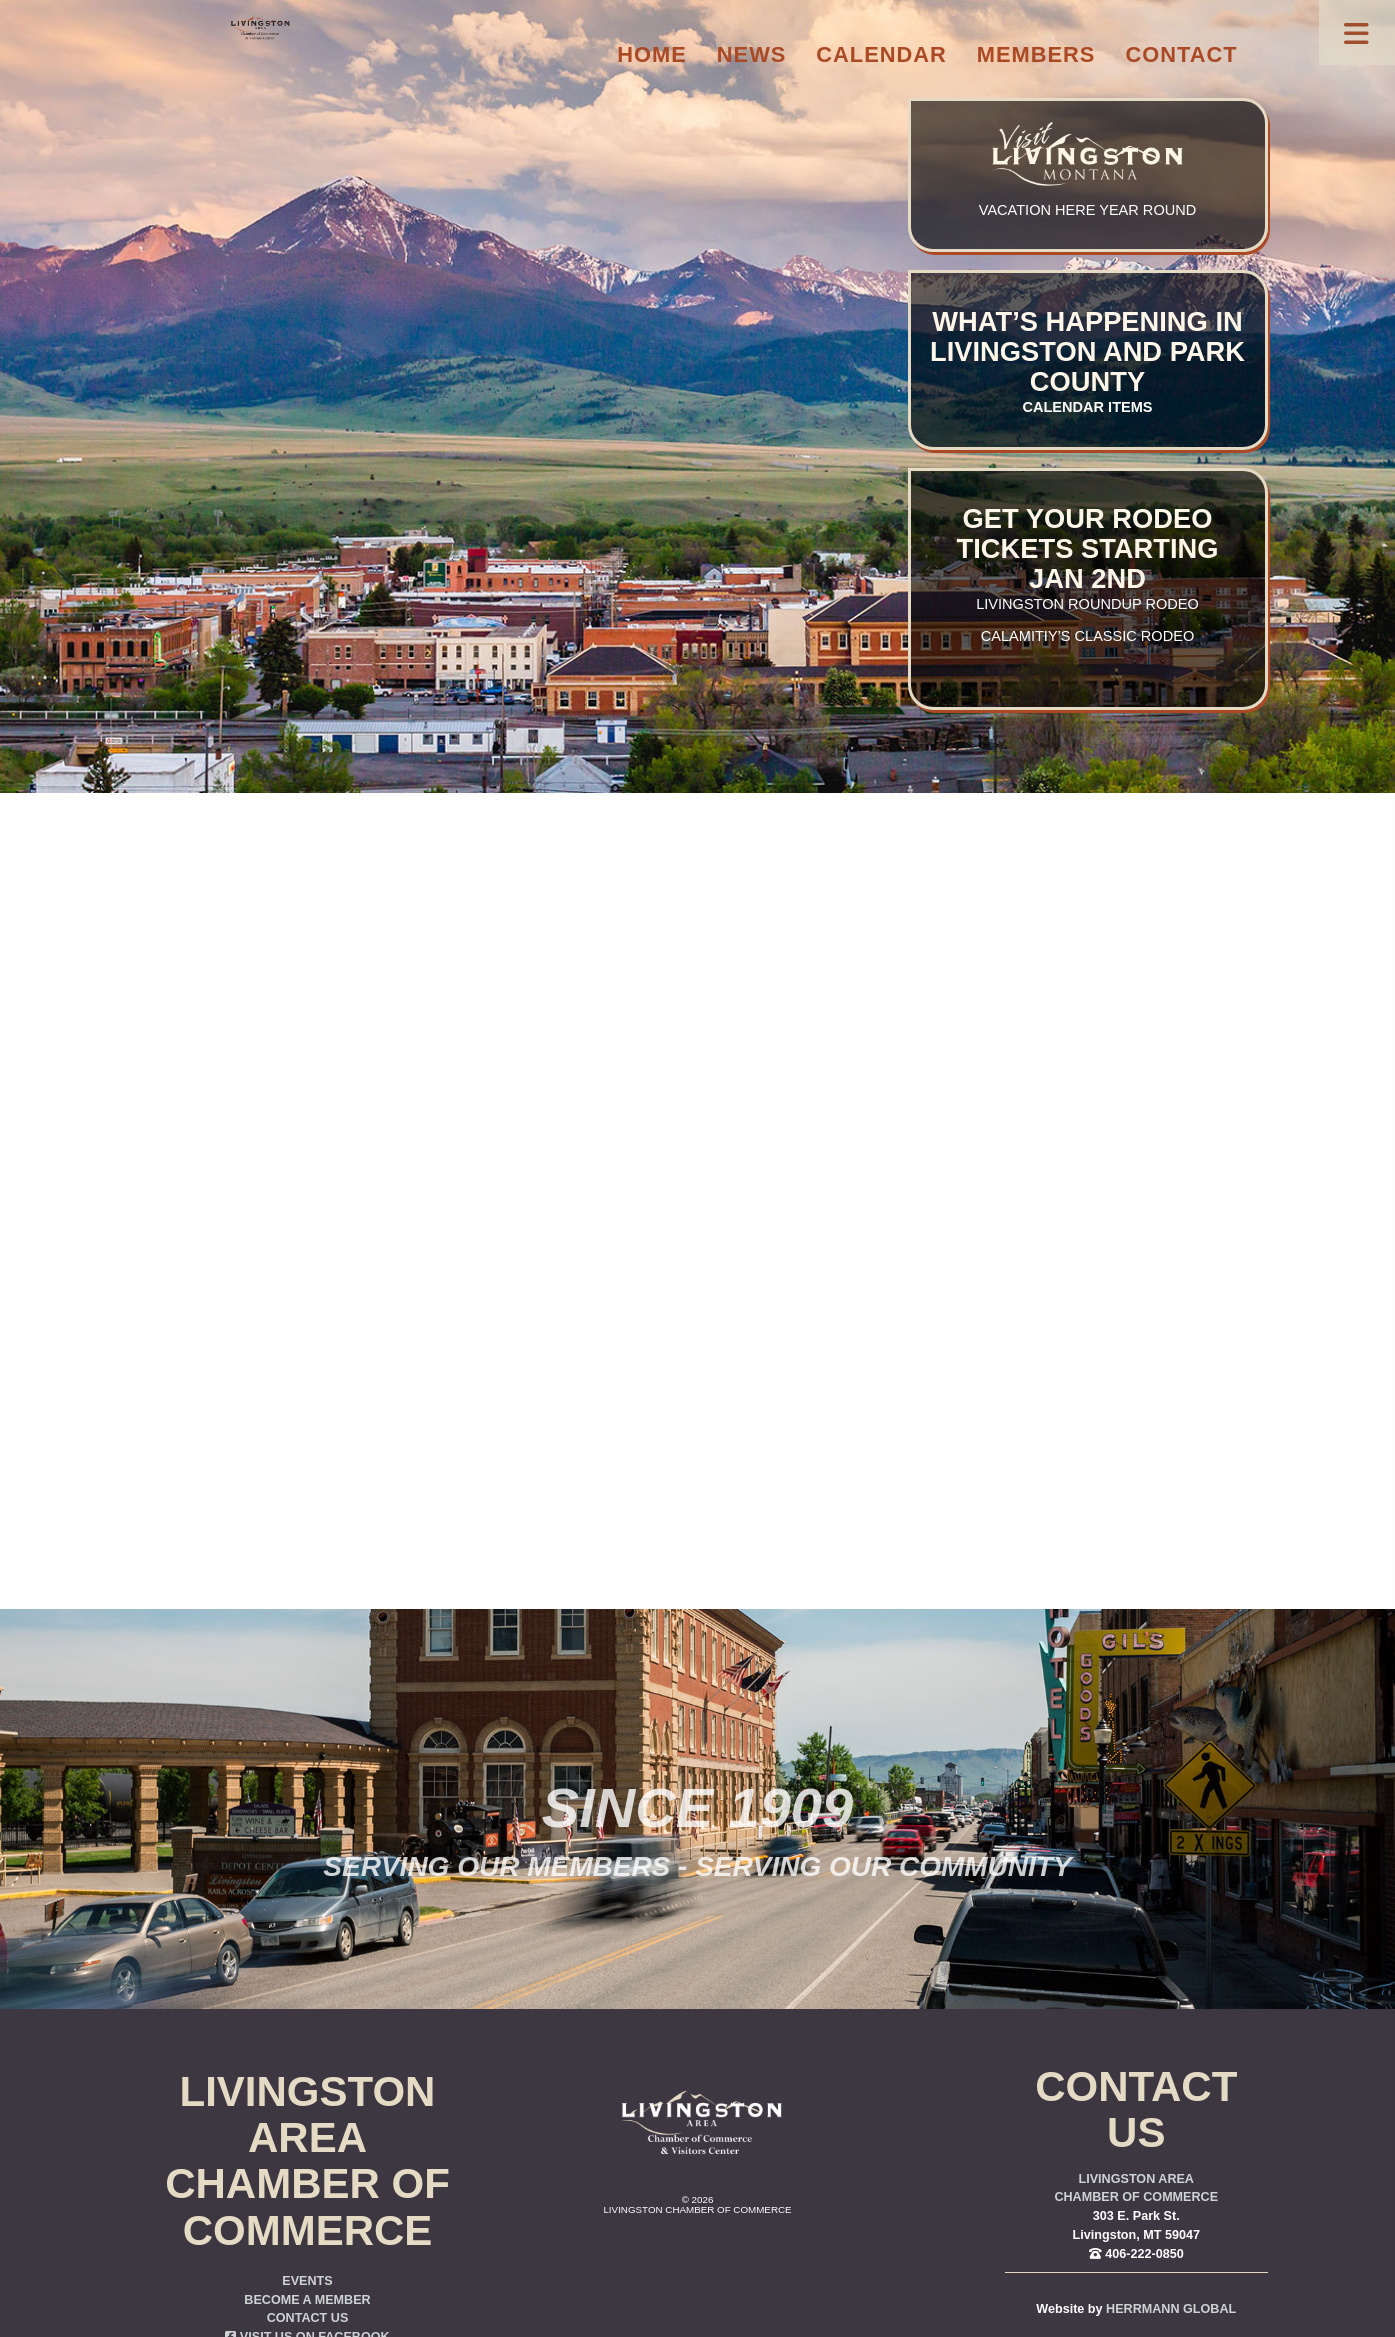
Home (652, 54)
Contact (1181, 54)
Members (1036, 54)
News (752, 54)
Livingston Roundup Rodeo (1087, 604)
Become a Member (307, 2300)
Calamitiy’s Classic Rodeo (1087, 636)
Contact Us (308, 2318)
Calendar (881, 54)
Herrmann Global (1171, 2309)
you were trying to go (805, 1198)
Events (307, 2281)
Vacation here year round (1087, 210)
